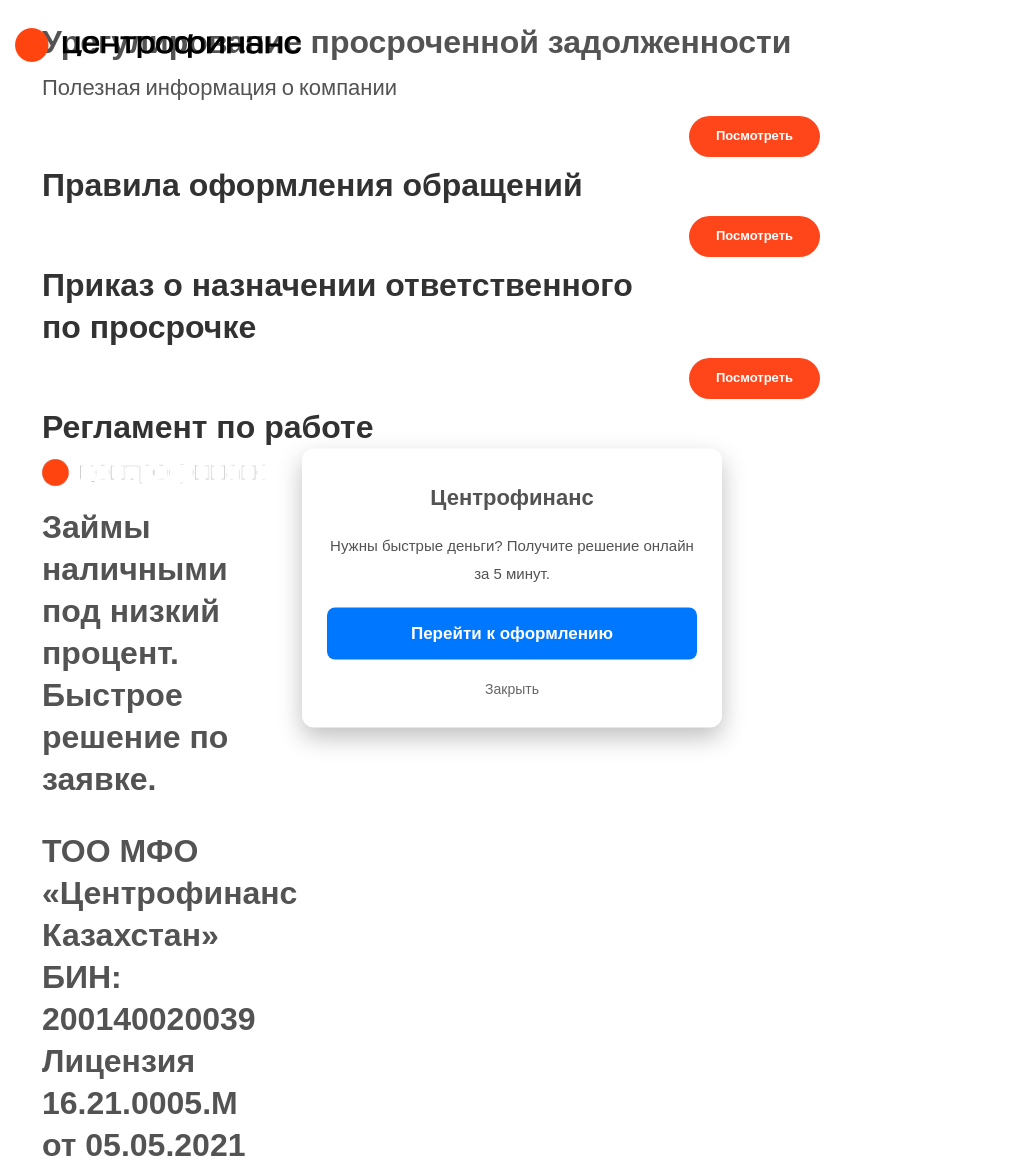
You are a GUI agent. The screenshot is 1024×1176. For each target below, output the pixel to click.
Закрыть (512, 689)
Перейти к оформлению (512, 633)
